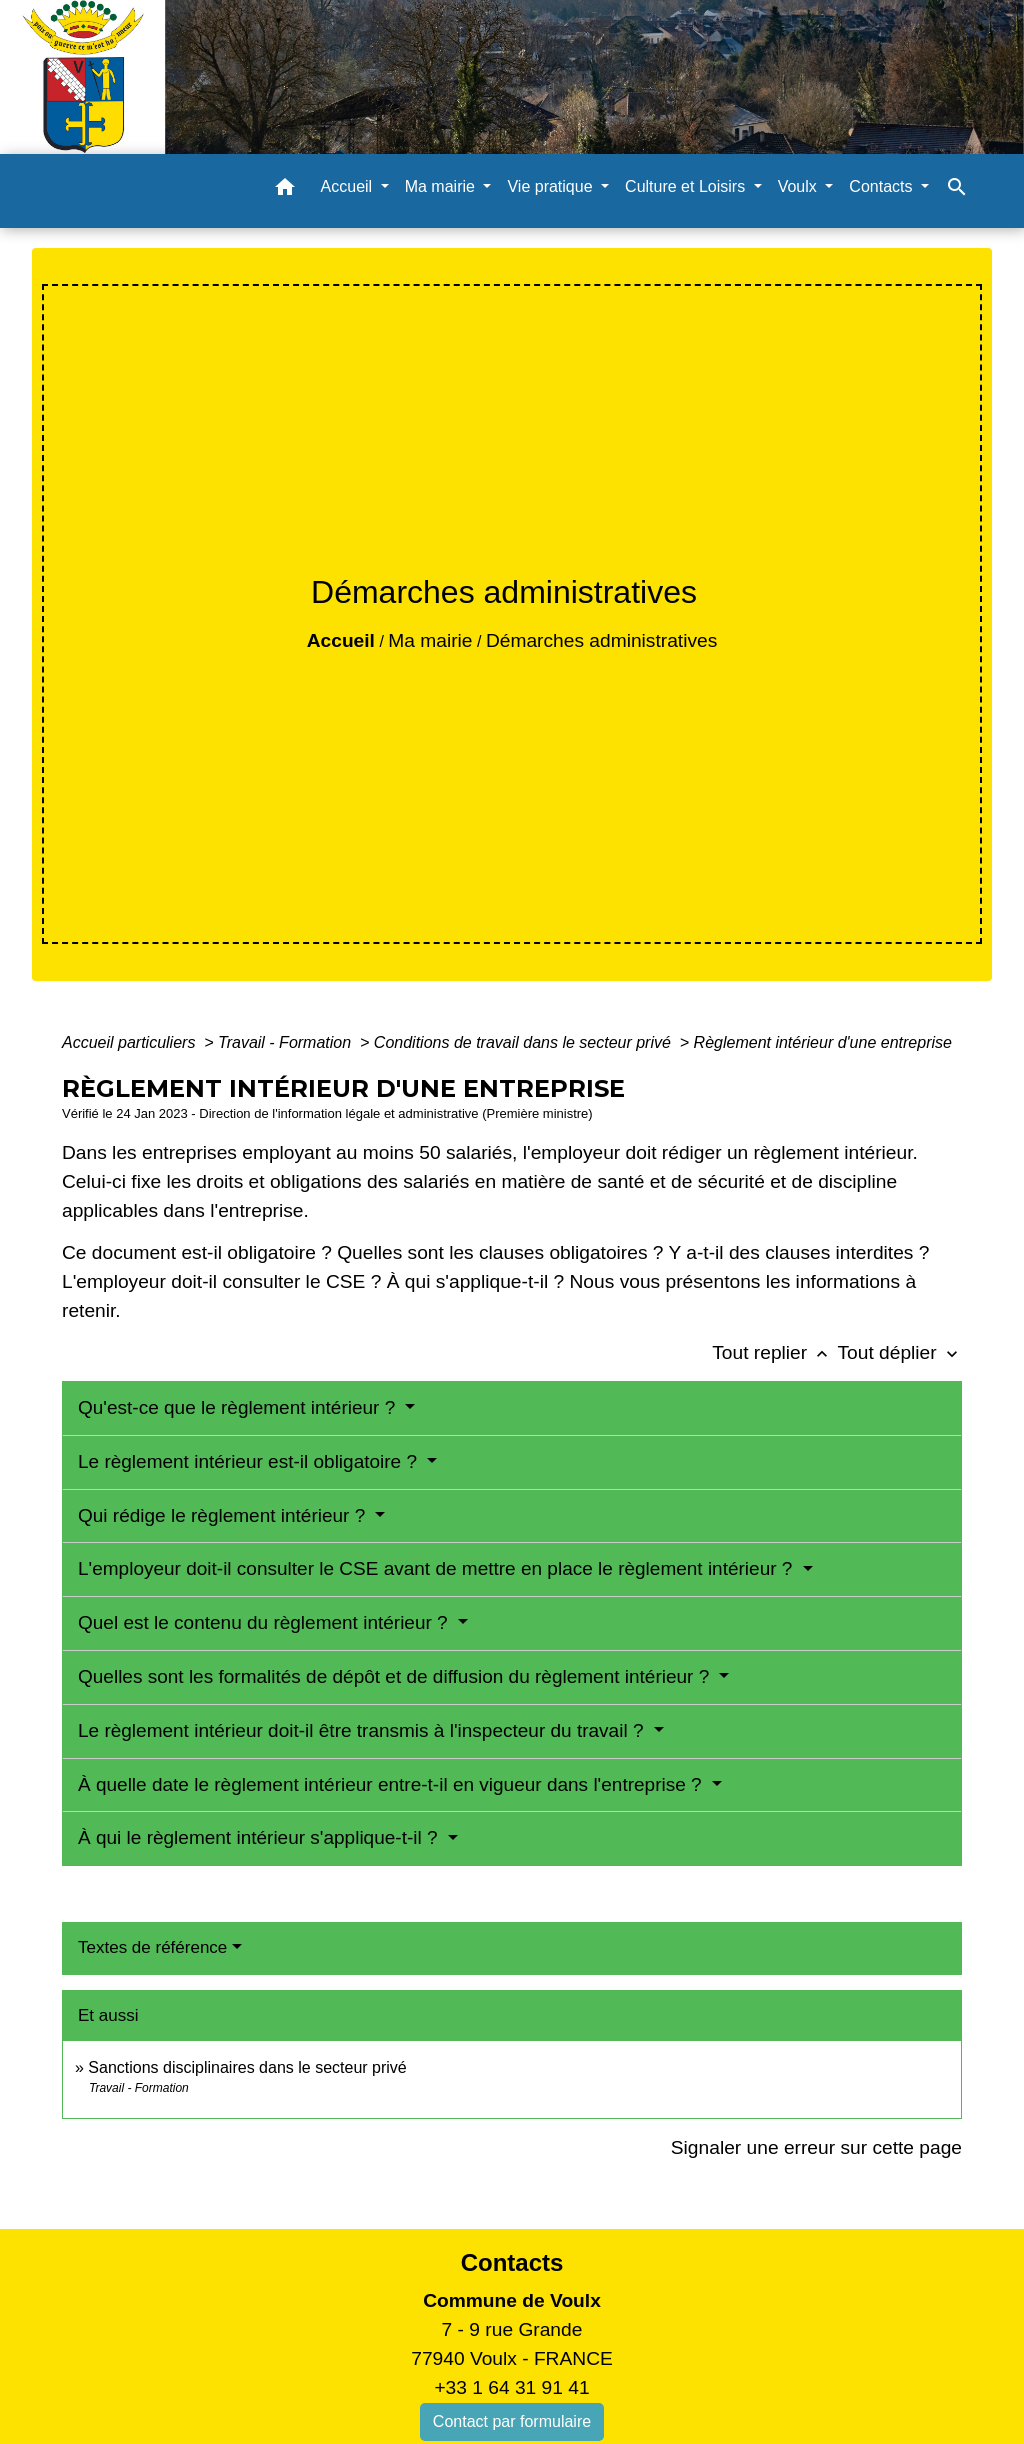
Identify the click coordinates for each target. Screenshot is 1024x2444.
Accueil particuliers (131, 1042)
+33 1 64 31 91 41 (511, 2387)
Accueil (341, 640)
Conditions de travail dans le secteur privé (525, 1042)
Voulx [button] (800, 186)
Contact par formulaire (512, 2421)
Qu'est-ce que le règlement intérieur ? (239, 1407)
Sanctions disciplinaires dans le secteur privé (247, 2067)
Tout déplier (899, 1352)
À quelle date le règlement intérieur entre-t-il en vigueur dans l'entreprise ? (392, 1784)
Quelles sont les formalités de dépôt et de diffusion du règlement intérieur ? (396, 1676)
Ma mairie (430, 640)
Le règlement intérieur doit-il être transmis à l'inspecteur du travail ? (363, 1730)
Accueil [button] (349, 186)
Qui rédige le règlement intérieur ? (224, 1515)
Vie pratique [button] (552, 186)
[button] (285, 190)
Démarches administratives (601, 640)
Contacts (512, 2262)
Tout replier (774, 1352)
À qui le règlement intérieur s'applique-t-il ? (260, 1837)
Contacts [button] (883, 186)
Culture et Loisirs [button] (687, 186)
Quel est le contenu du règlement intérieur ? (265, 1622)
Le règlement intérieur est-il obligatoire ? (250, 1461)
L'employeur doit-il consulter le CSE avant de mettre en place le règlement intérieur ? (438, 1568)
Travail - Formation (287, 1042)
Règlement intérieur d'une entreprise (823, 1042)
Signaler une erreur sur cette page (816, 2147)
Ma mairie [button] (442, 186)
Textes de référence (152, 1947)
